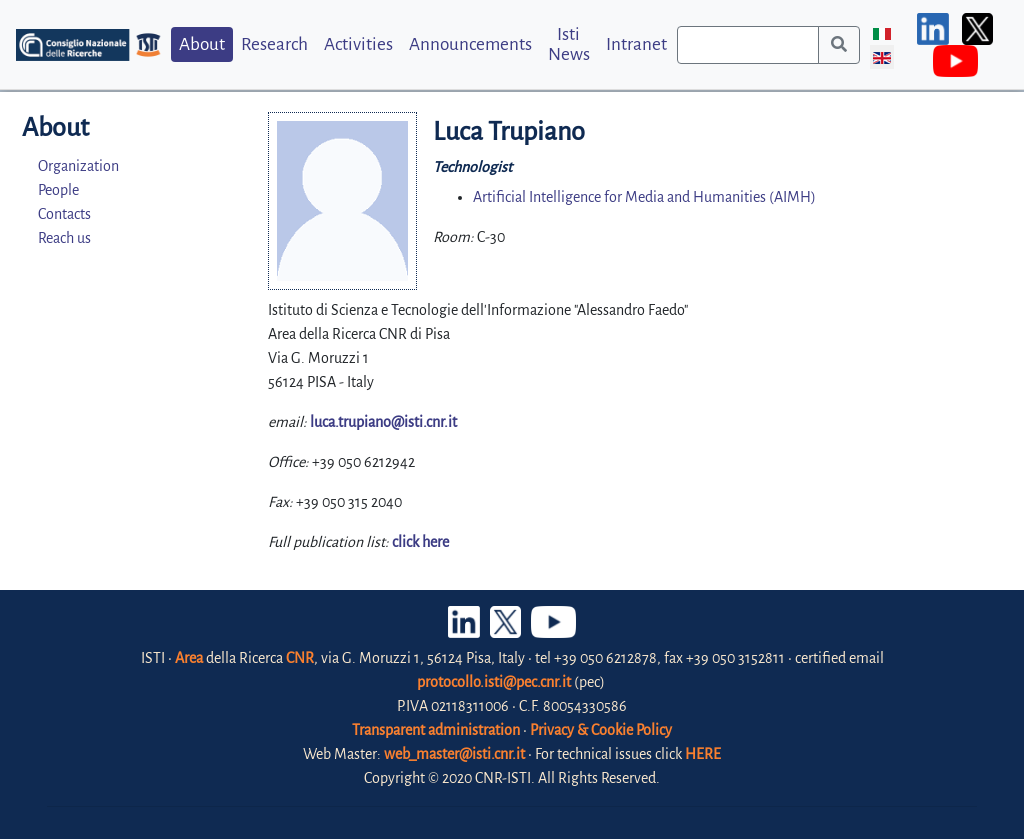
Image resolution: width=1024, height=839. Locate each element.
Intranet (636, 44)
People (58, 190)
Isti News (569, 44)
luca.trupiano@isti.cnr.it (383, 422)
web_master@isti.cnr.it (454, 754)
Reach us (64, 238)
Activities (358, 44)
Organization (78, 166)
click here (420, 542)
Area (189, 658)
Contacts (64, 214)
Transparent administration (436, 730)
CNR (300, 658)
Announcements (470, 44)
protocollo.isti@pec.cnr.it (494, 682)
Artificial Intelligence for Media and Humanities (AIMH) (644, 197)
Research (274, 44)
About (202, 44)
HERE (703, 754)
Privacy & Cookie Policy (601, 730)
